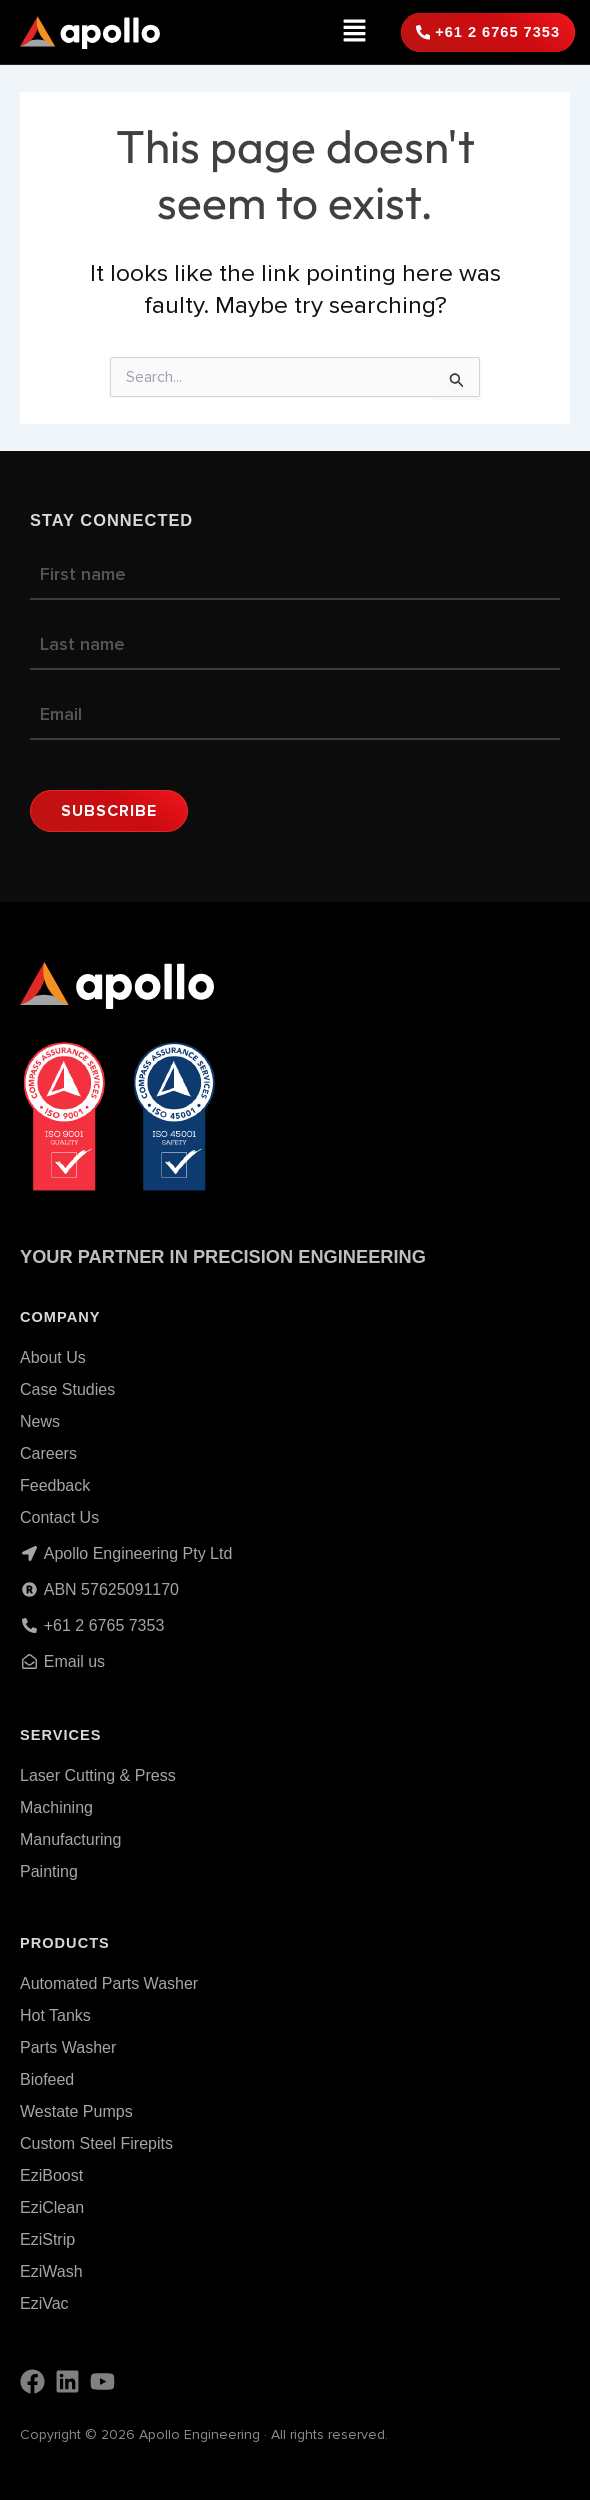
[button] (355, 32)
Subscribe (109, 811)
